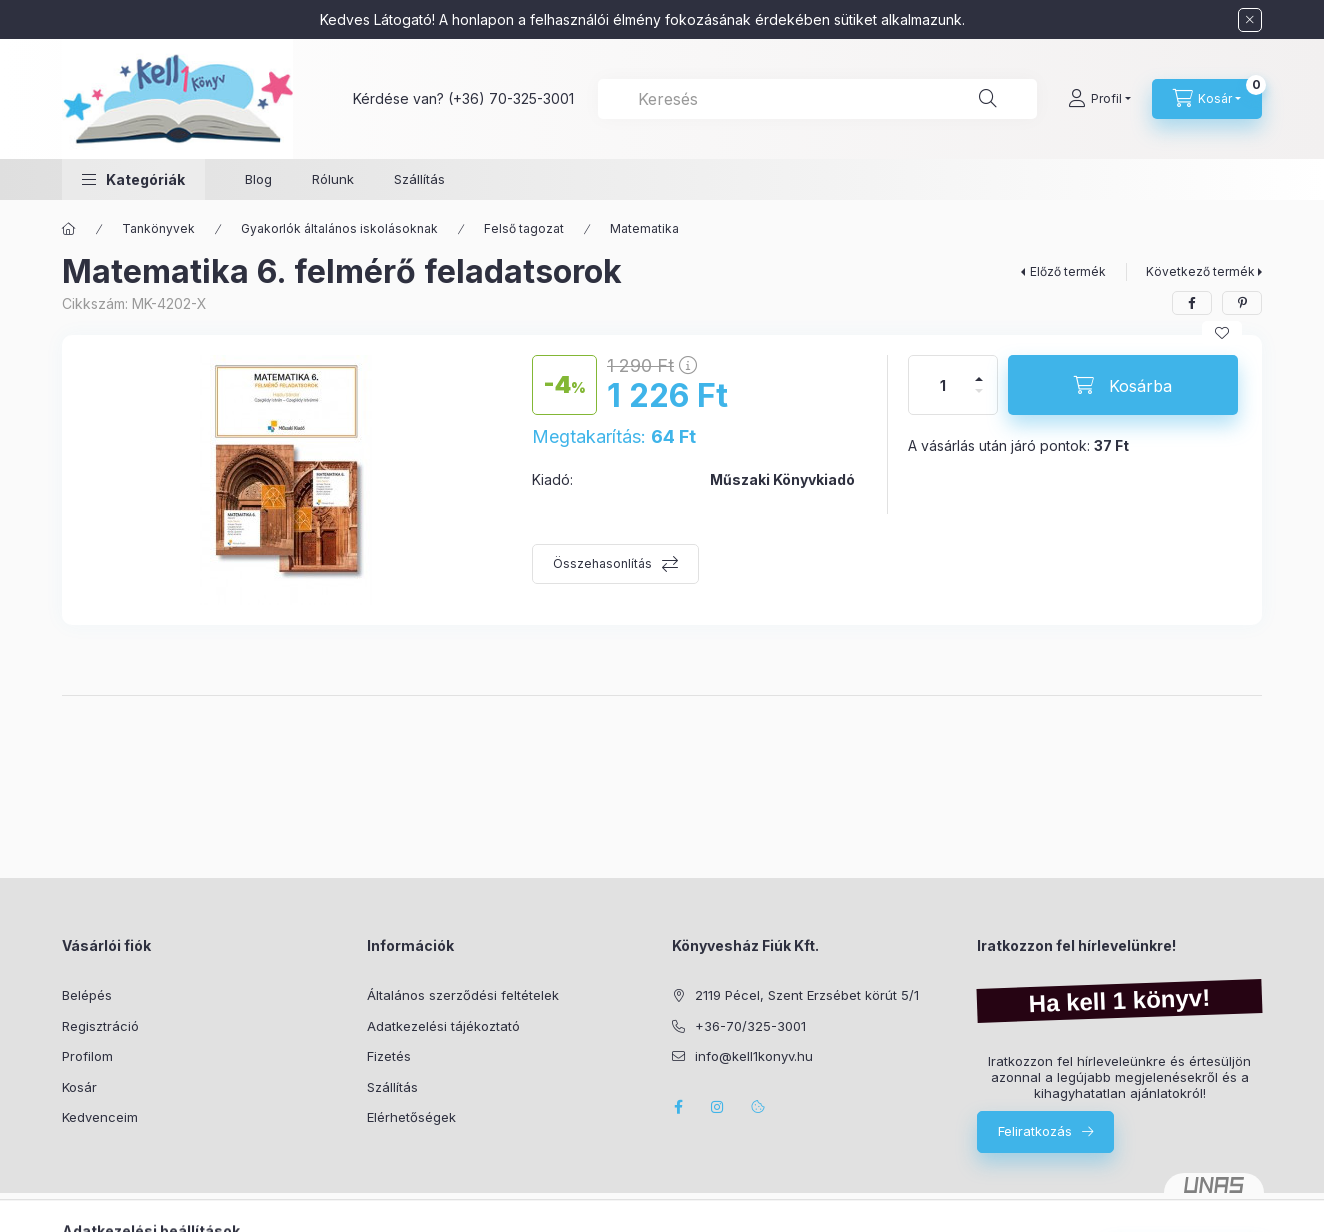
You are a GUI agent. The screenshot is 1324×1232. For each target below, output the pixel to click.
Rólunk (333, 179)
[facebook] (1192, 303)
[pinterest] (1242, 303)
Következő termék (1200, 271)
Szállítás (419, 179)
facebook (678, 1107)
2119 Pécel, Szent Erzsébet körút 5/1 (807, 995)
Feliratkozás (1035, 1131)
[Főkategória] (69, 229)
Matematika (644, 228)
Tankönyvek (158, 228)
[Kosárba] (1123, 385)
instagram (718, 1107)
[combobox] (817, 99)
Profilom (87, 1056)
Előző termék (1068, 271)
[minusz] (979, 399)
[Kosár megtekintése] (1207, 99)
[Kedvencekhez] (1222, 333)
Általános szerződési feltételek (463, 995)
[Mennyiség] (943, 385)
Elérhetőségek (411, 1117)
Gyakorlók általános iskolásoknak (339, 228)
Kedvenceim (100, 1117)
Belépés (87, 995)
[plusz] (979, 370)
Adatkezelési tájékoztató (443, 1026)
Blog (258, 179)
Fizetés (389, 1056)
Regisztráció (100, 1026)
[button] (133, 179)
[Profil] (1099, 99)
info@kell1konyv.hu (754, 1056)
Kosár (79, 1087)
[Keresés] (988, 99)
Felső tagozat (524, 228)
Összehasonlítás (602, 563)
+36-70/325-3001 (750, 1026)
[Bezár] (1250, 20)
